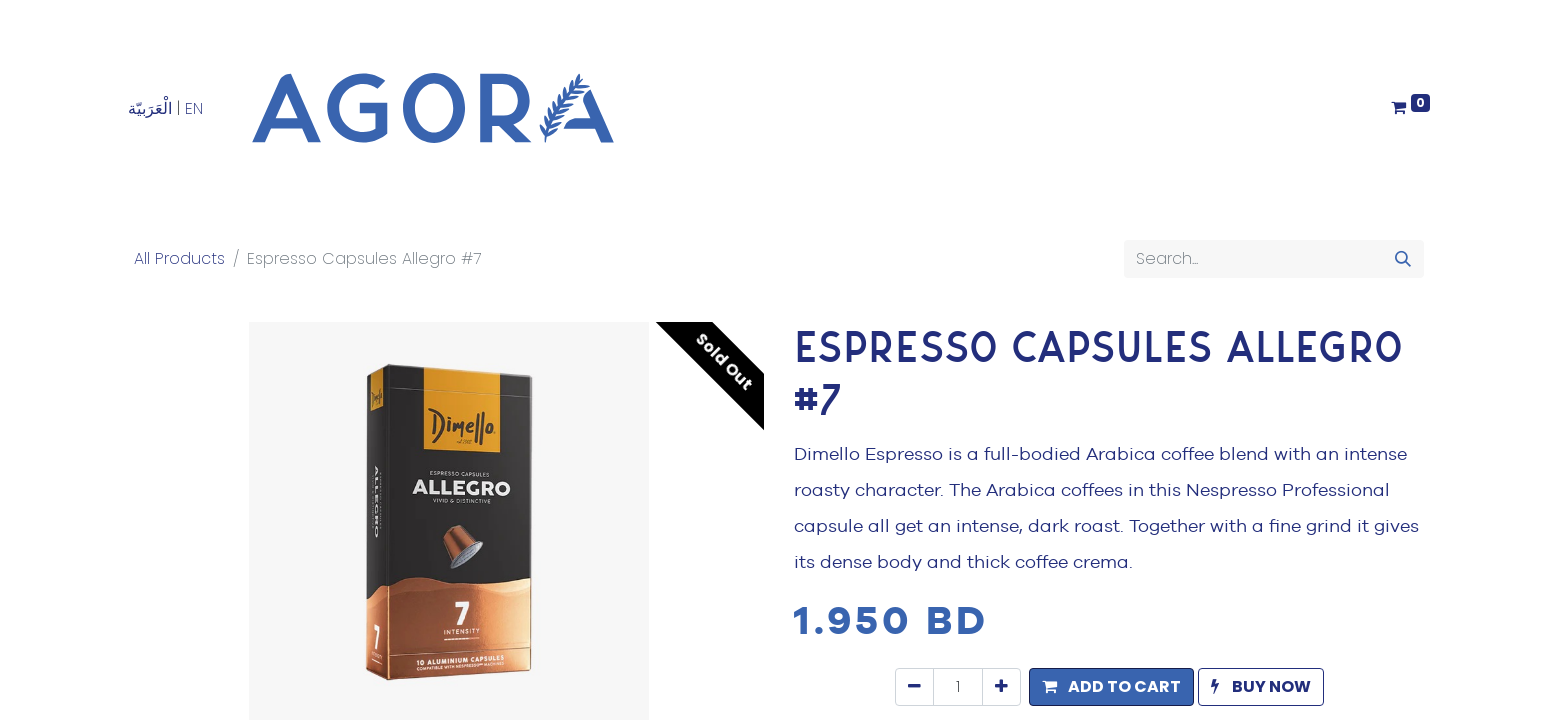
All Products (179, 258)
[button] (1111, 687)
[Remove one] (914, 687)
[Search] (1403, 259)
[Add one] (1001, 687)
